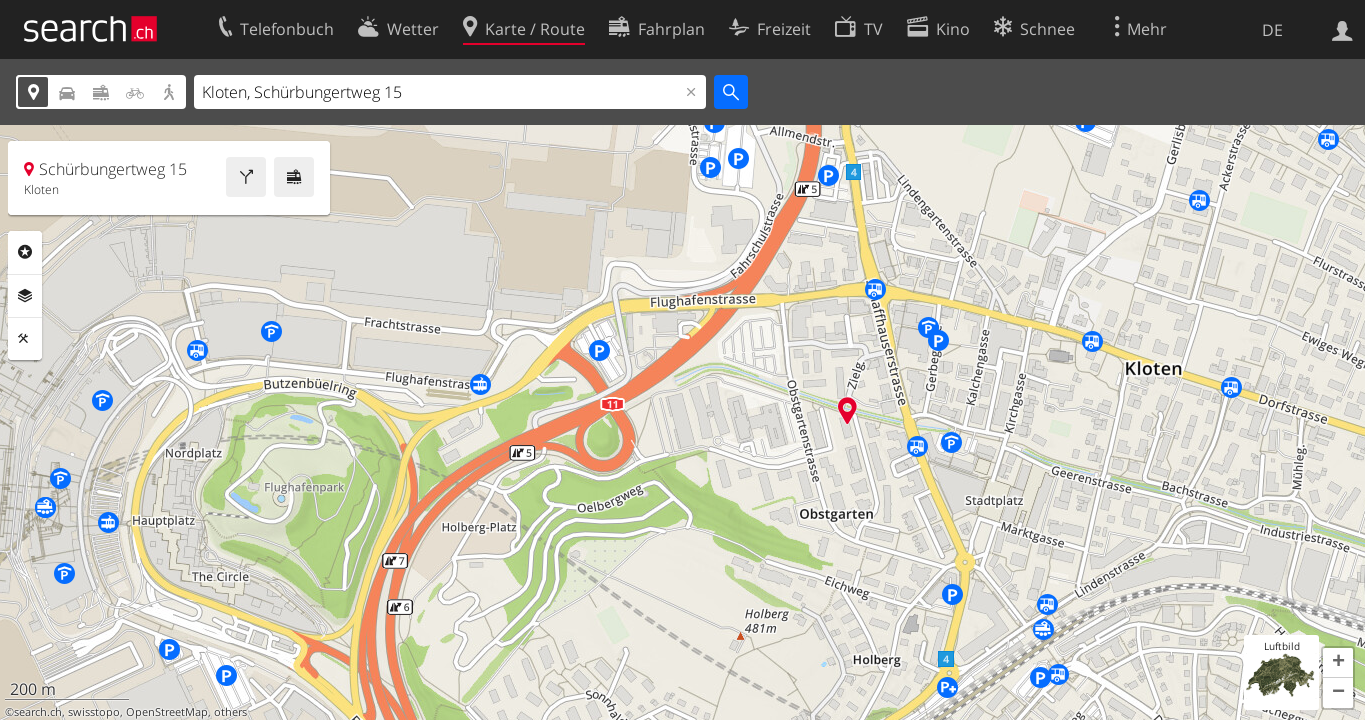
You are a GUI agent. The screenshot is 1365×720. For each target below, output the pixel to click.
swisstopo (94, 712)
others (230, 712)
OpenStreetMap (167, 712)
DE (1272, 30)
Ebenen (25, 296)
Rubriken (25, 252)
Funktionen (25, 339)
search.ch (38, 712)
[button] (1338, 663)
